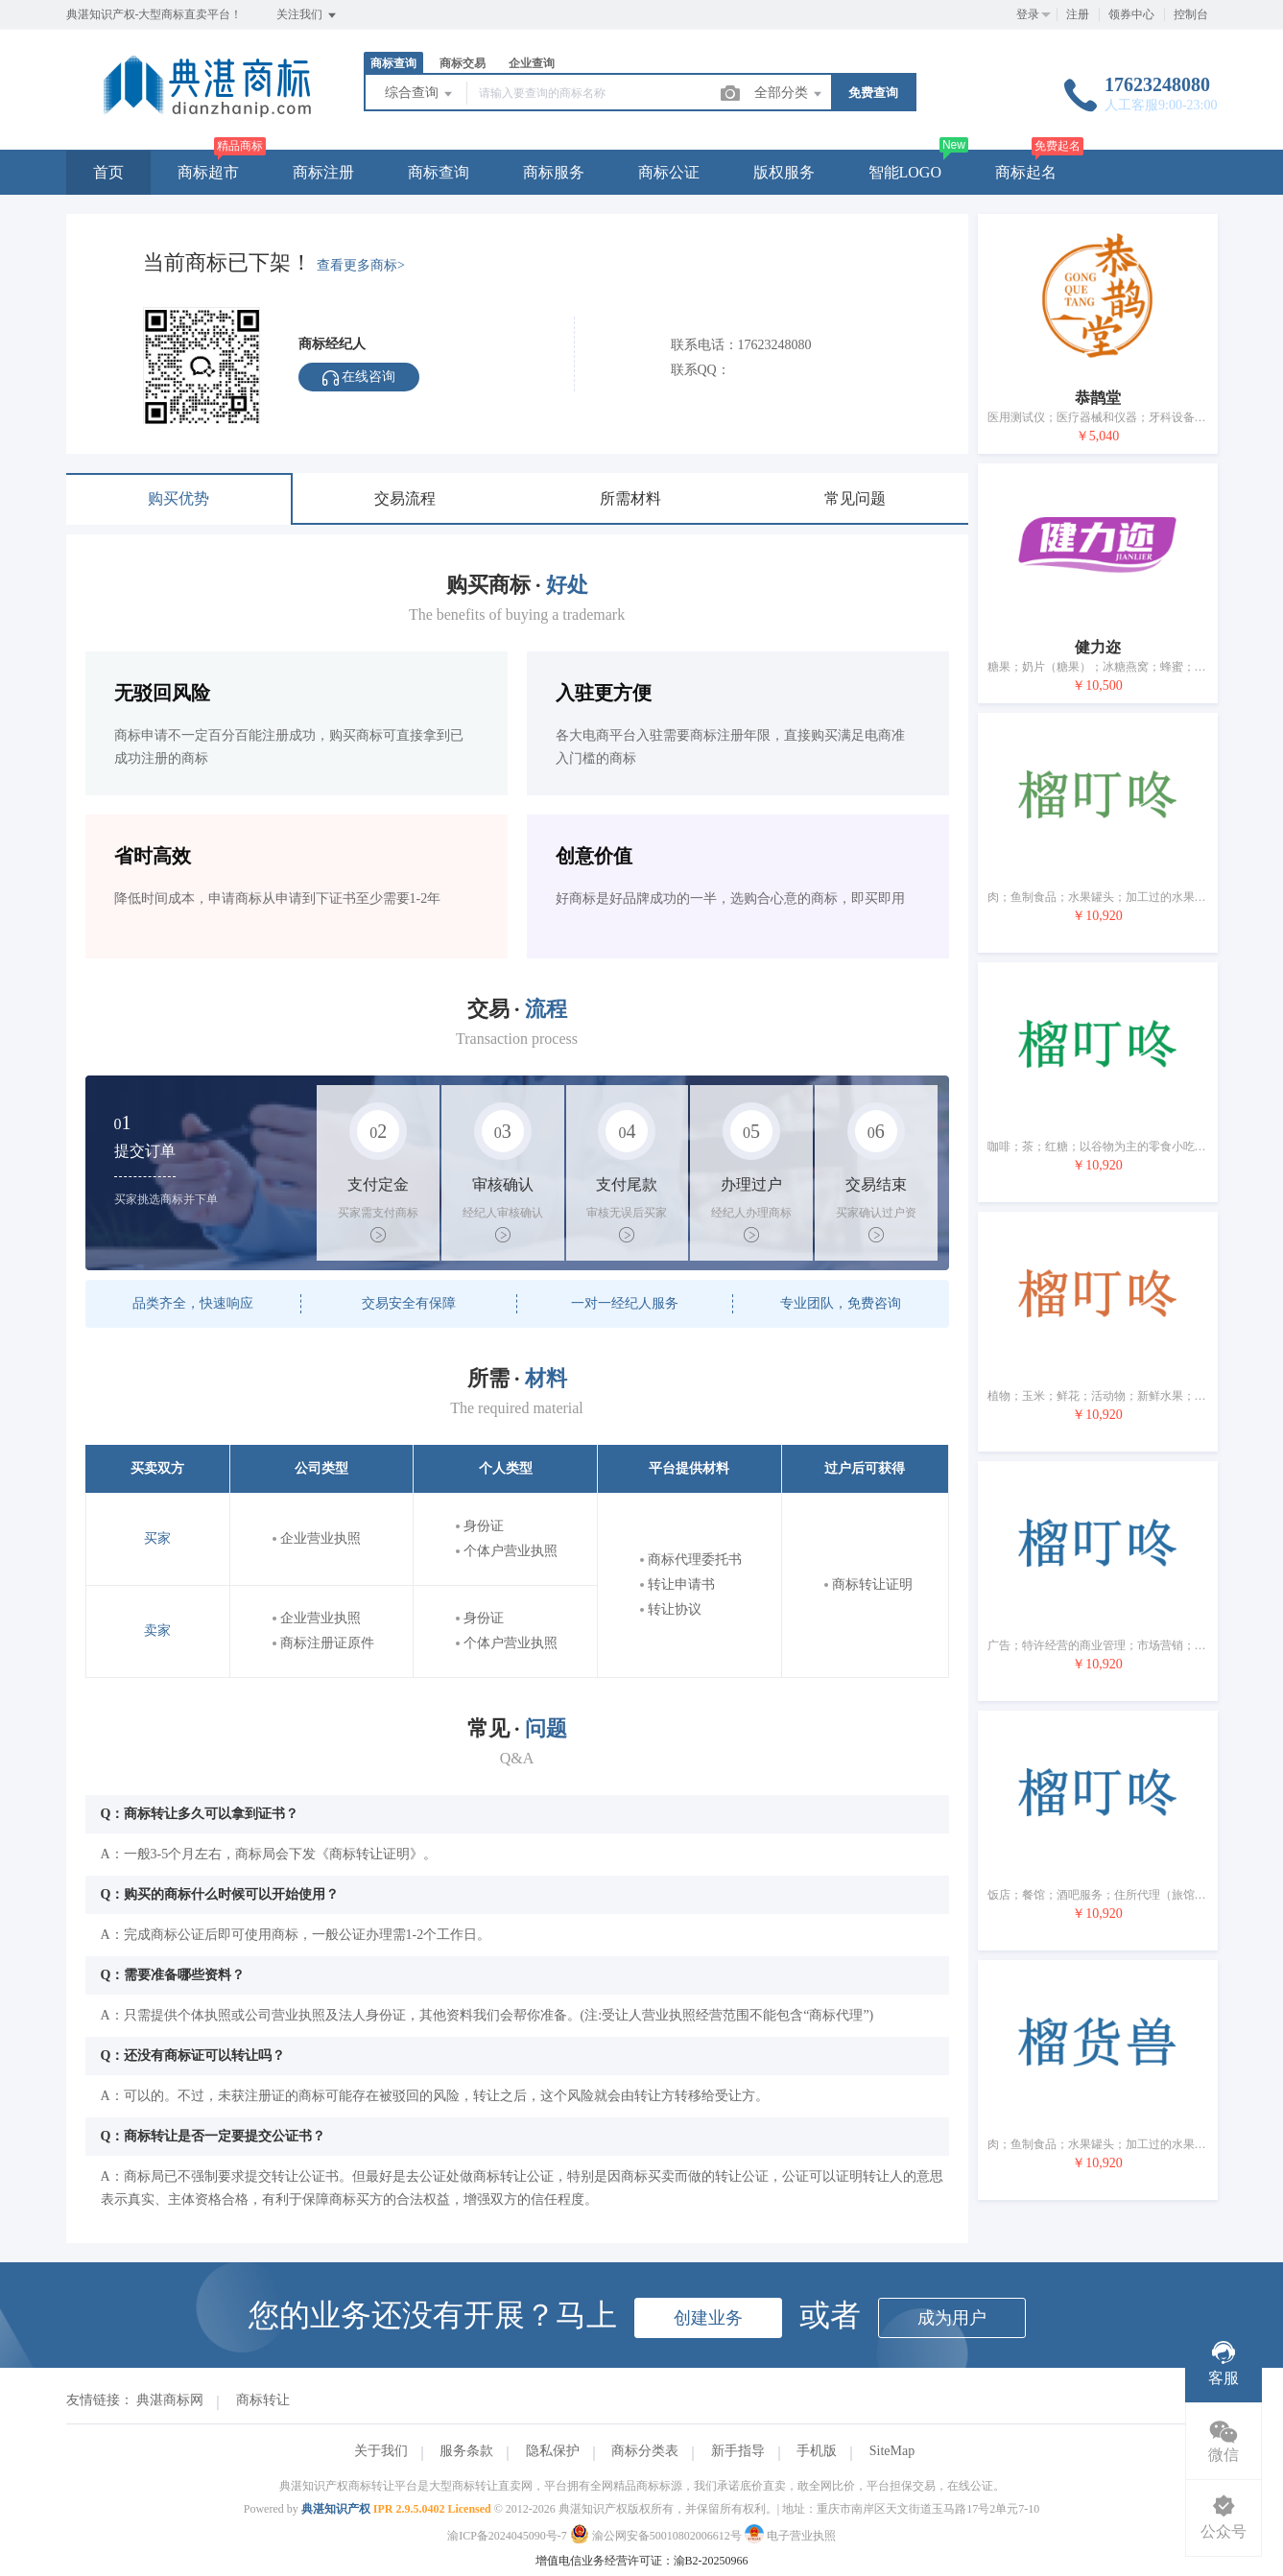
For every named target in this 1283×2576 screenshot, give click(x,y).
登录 (1027, 14)
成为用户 (951, 2318)
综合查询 (420, 94)
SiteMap (892, 2451)
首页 (108, 172)
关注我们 (307, 15)
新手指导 (738, 2451)
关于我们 (381, 2451)
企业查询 (532, 63)
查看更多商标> (361, 265)
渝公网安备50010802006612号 (657, 2535)
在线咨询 (359, 377)
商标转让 (263, 2400)
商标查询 (393, 63)
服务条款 (466, 2451)
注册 (1077, 14)
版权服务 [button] (784, 172)
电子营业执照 (790, 2535)
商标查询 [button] (438, 172)
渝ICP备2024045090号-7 (507, 2535)
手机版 (816, 2451)
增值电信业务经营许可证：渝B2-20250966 (641, 2560)
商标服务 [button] (553, 172)
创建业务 (708, 2318)
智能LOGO (904, 172)
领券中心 (1131, 14)
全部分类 (789, 94)
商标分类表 (644, 2451)
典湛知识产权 (335, 2509)
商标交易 (463, 63)
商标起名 (1026, 172)
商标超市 (208, 172)
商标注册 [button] (323, 172)
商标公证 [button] (669, 172)
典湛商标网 (169, 2400)
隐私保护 (553, 2451)
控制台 (1191, 14)
